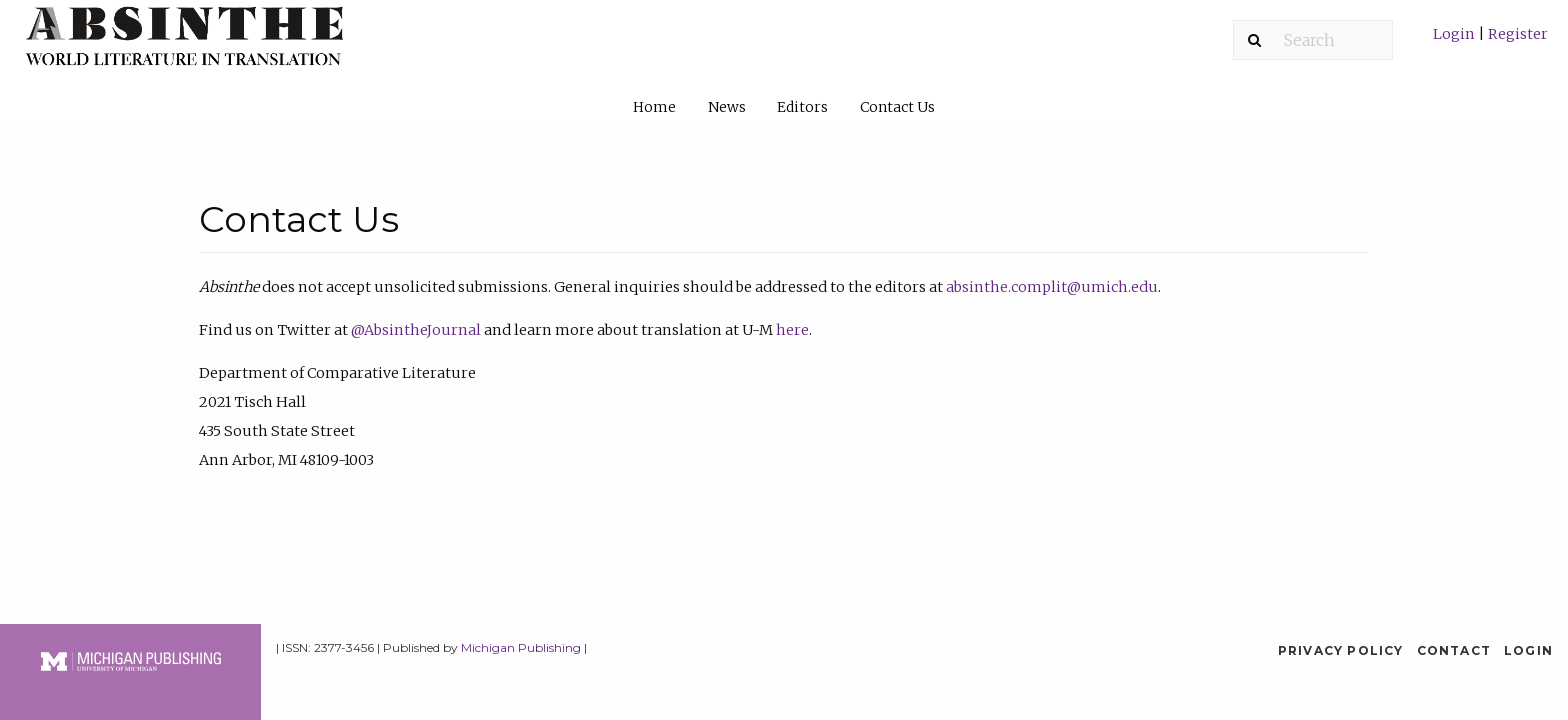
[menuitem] (1490, 41)
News (727, 107)
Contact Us (897, 107)
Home (654, 107)
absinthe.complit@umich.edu (1052, 287)
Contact (1454, 650)
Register (1516, 34)
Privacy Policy (1341, 650)
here (792, 330)
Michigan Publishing (521, 647)
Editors (802, 107)
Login (1455, 34)
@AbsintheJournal (416, 330)
